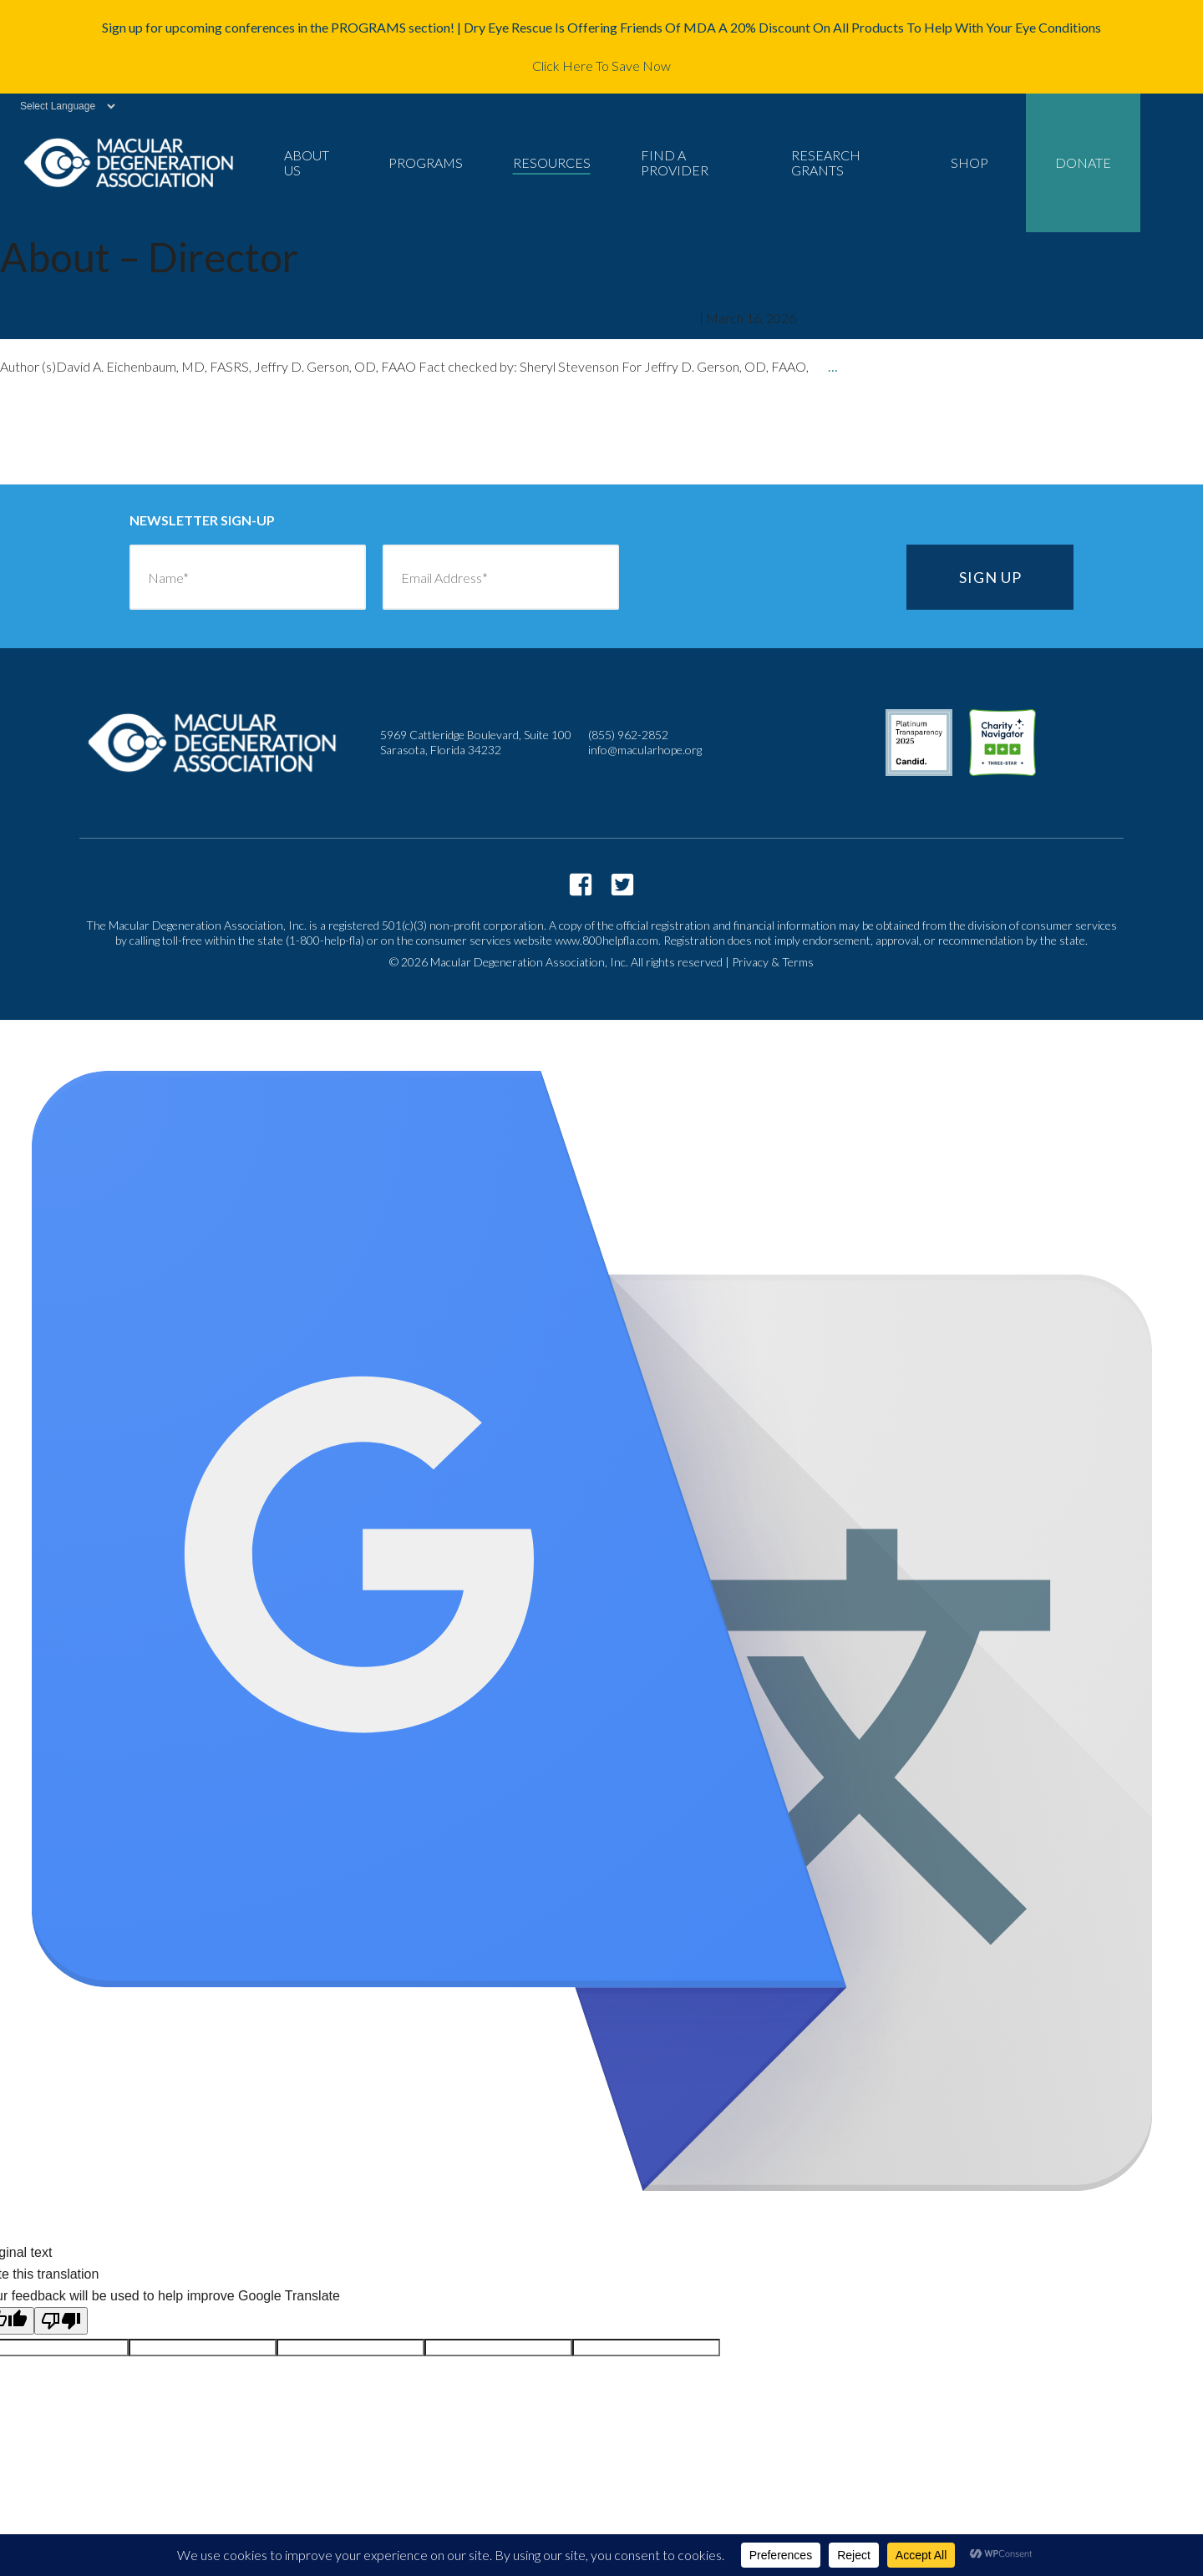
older (54, 439)
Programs (425, 162)
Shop (969, 162)
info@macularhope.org (645, 750)
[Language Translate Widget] (59, 106)
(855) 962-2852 (628, 735)
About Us (306, 162)
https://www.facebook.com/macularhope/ (580, 884)
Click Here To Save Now (601, 66)
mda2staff (667, 318)
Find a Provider (674, 162)
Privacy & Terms (773, 962)
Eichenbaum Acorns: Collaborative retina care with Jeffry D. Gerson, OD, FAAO (319, 319)
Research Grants (825, 162)
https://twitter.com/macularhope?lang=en (622, 884)
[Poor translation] (61, 2321)
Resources (552, 162)
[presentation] (763, 577)
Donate (1083, 162)
